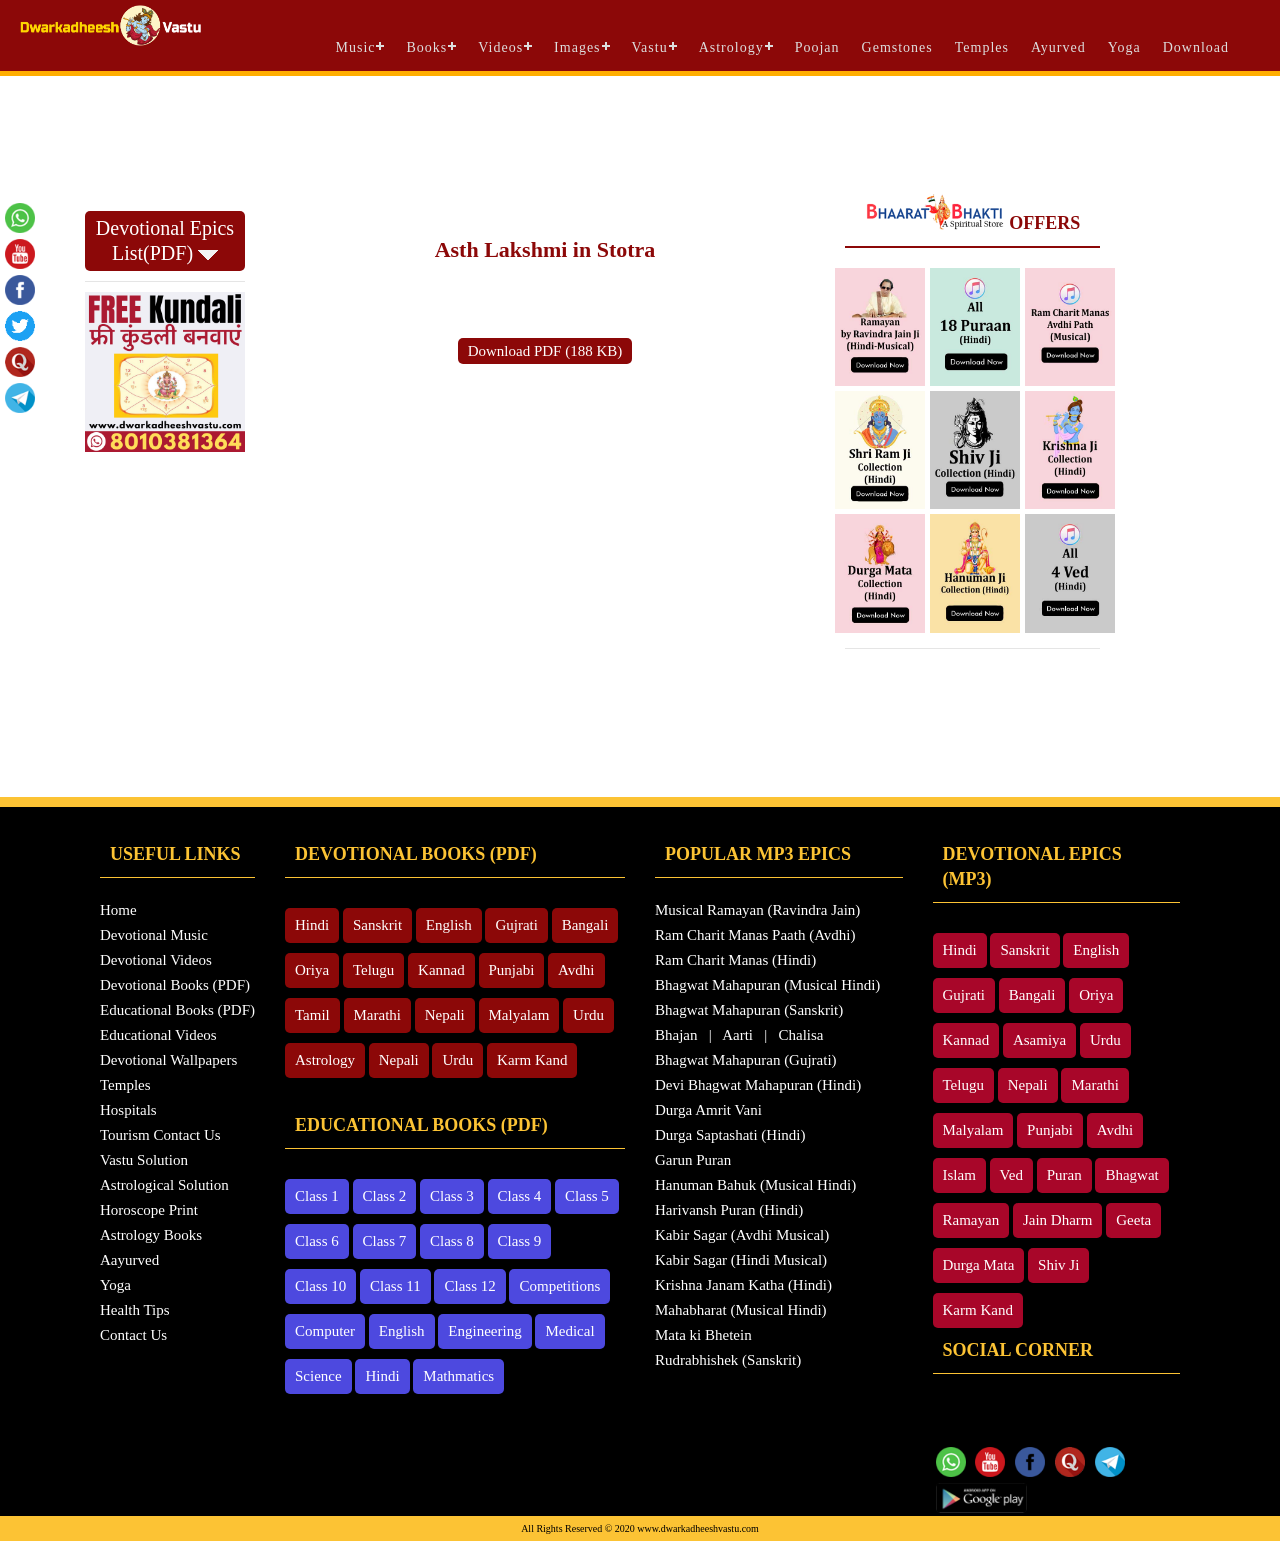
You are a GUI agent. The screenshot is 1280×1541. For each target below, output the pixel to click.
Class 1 (317, 1196)
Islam (959, 1175)
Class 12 (469, 1286)
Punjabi (512, 970)
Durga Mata (979, 1265)
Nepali (445, 1015)
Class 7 (385, 1241)
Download (1196, 47)
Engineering (484, 1331)
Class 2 (385, 1196)
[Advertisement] (640, 131)
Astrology (731, 47)
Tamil (312, 1015)
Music (355, 47)
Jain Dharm (1058, 1220)
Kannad (441, 970)
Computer (325, 1331)
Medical (569, 1331)
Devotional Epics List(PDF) (165, 240)
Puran (1064, 1175)
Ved (1011, 1175)
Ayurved (1058, 47)
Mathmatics (458, 1376)
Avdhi (576, 970)
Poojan (817, 47)
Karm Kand (532, 1060)
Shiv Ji (1058, 1265)
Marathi (377, 1015)
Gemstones (897, 47)
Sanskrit (377, 925)
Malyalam (519, 1015)
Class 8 (452, 1241)
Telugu (373, 970)
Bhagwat (1131, 1175)
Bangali (585, 925)
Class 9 (520, 1241)
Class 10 (320, 1286)
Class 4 (520, 1196)
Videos (500, 47)
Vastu (650, 47)
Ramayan (971, 1220)
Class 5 (587, 1196)
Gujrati (516, 925)
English (449, 925)
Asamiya (1039, 1040)
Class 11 (395, 1286)
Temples (982, 47)
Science (318, 1376)
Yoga (1124, 47)
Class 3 (452, 1196)
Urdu (588, 1015)
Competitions (559, 1286)
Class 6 (317, 1241)
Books (426, 47)
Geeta (1133, 1220)
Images (577, 47)
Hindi (312, 925)
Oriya (312, 970)
